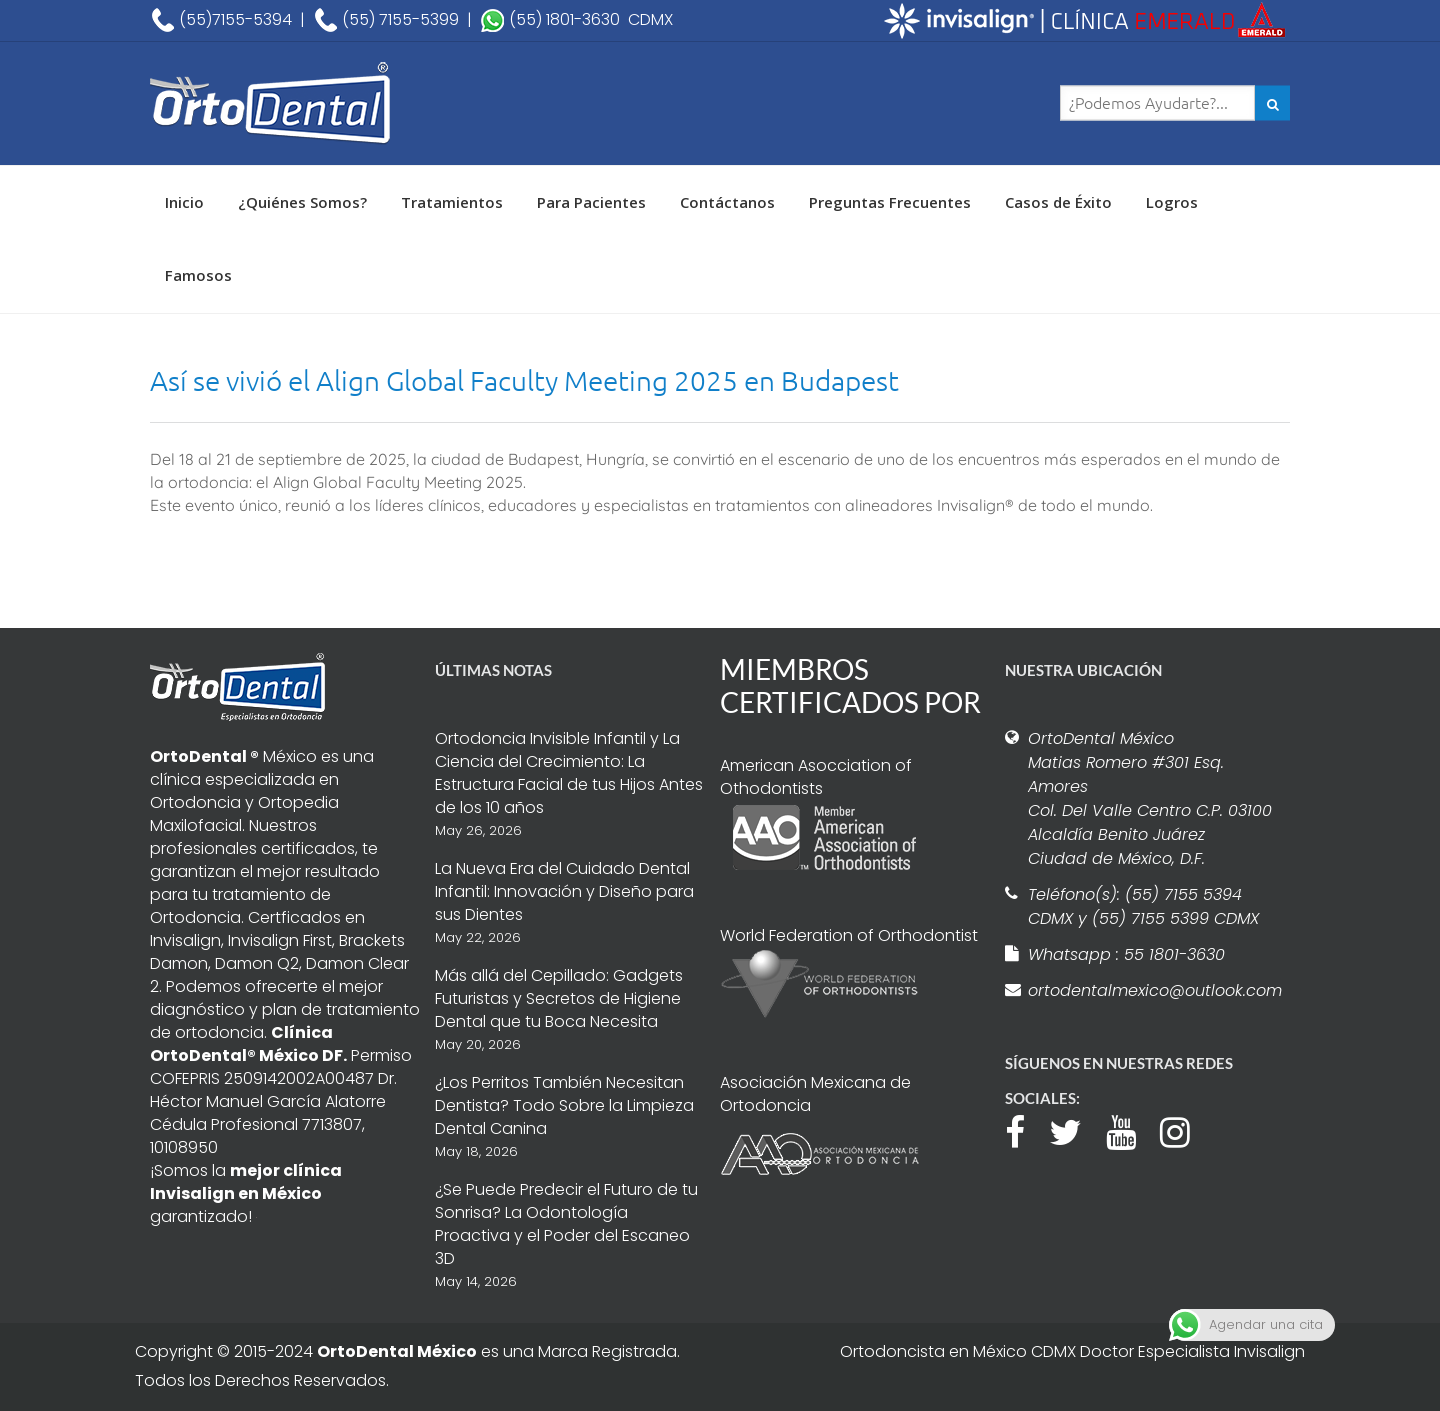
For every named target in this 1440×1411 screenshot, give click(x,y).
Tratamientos (452, 202)
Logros (1172, 202)
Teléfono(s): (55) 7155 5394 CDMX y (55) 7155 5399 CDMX (1143, 906)
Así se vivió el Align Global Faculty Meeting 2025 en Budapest (524, 380)
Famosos (198, 275)
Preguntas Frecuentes (890, 202)
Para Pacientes (591, 202)
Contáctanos (727, 202)
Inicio (184, 202)
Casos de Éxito (1058, 202)
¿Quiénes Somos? (302, 202)
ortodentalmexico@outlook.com (1152, 990)
